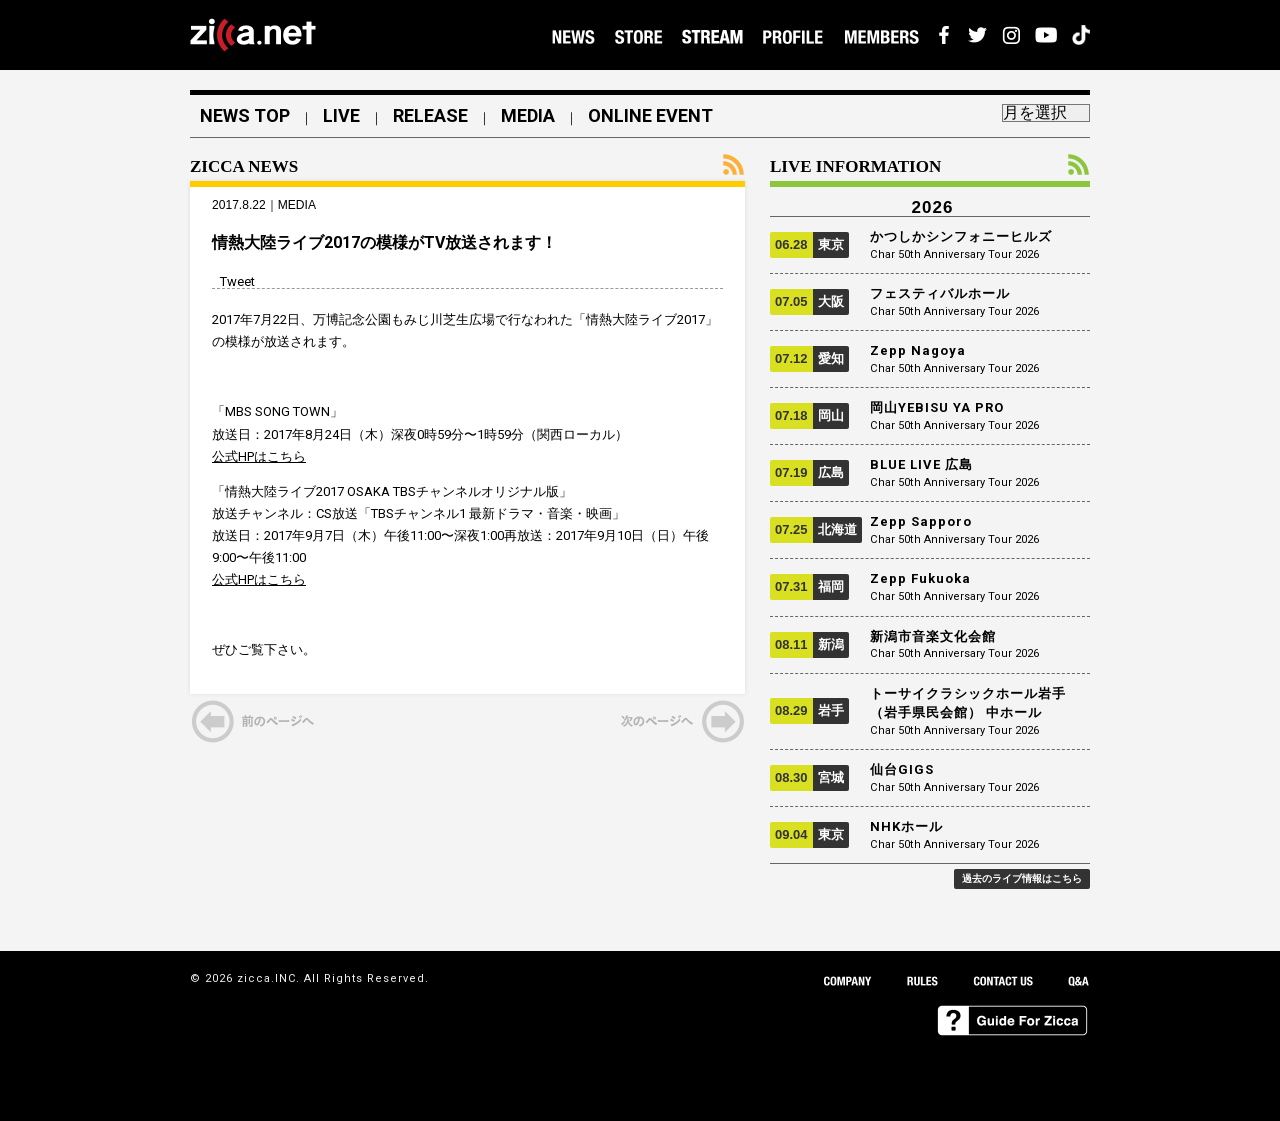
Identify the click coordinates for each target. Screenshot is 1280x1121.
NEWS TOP (245, 116)
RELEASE (430, 116)
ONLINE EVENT (650, 116)
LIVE (341, 116)
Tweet (237, 281)
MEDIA (528, 116)
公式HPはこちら (259, 456)
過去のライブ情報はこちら (1022, 878)
